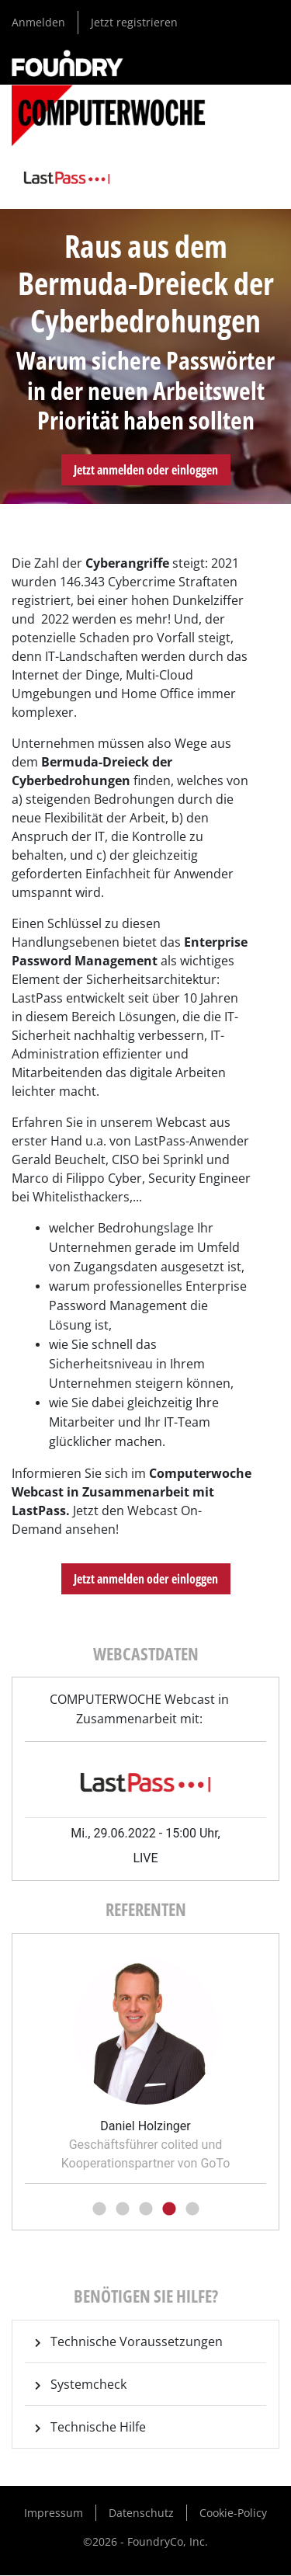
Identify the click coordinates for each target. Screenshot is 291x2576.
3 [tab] (146, 2209)
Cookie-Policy (233, 2512)
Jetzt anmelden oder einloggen (146, 469)
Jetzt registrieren (134, 22)
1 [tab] (99, 2209)
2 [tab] (122, 2209)
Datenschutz (141, 2512)
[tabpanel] (145, 2059)
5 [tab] (192, 2209)
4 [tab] (169, 2209)
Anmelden (38, 22)
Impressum (53, 2512)
